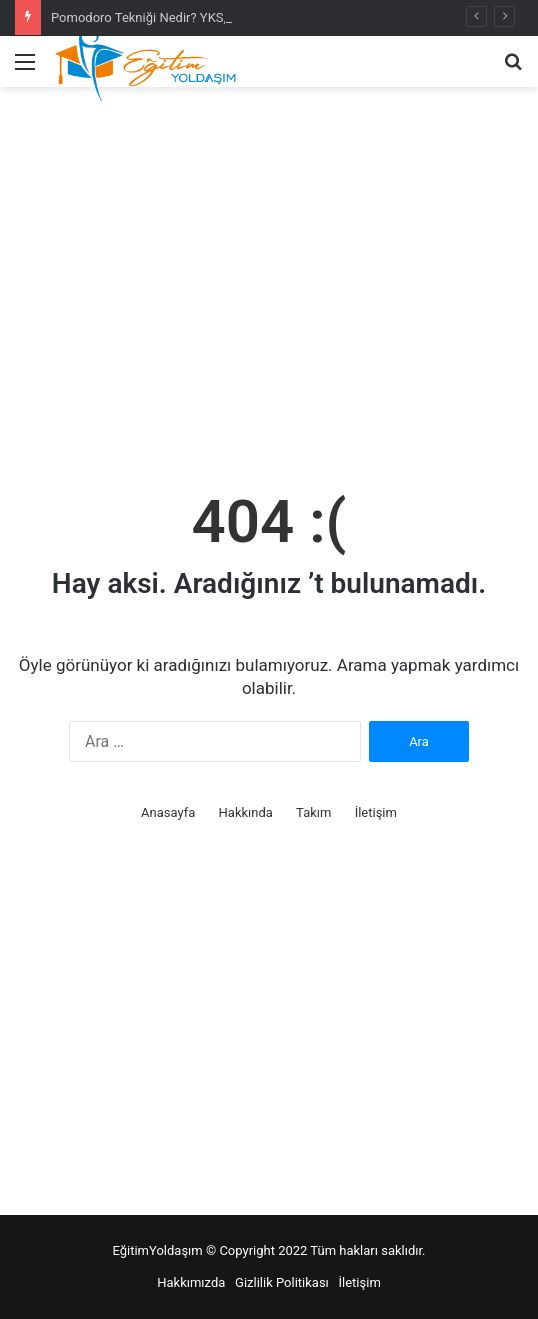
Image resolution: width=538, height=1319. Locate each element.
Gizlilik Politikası (282, 1282)
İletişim (376, 812)
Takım (313, 812)
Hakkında (246, 812)
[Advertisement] (269, 289)
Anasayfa (168, 812)
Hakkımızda (191, 1282)
